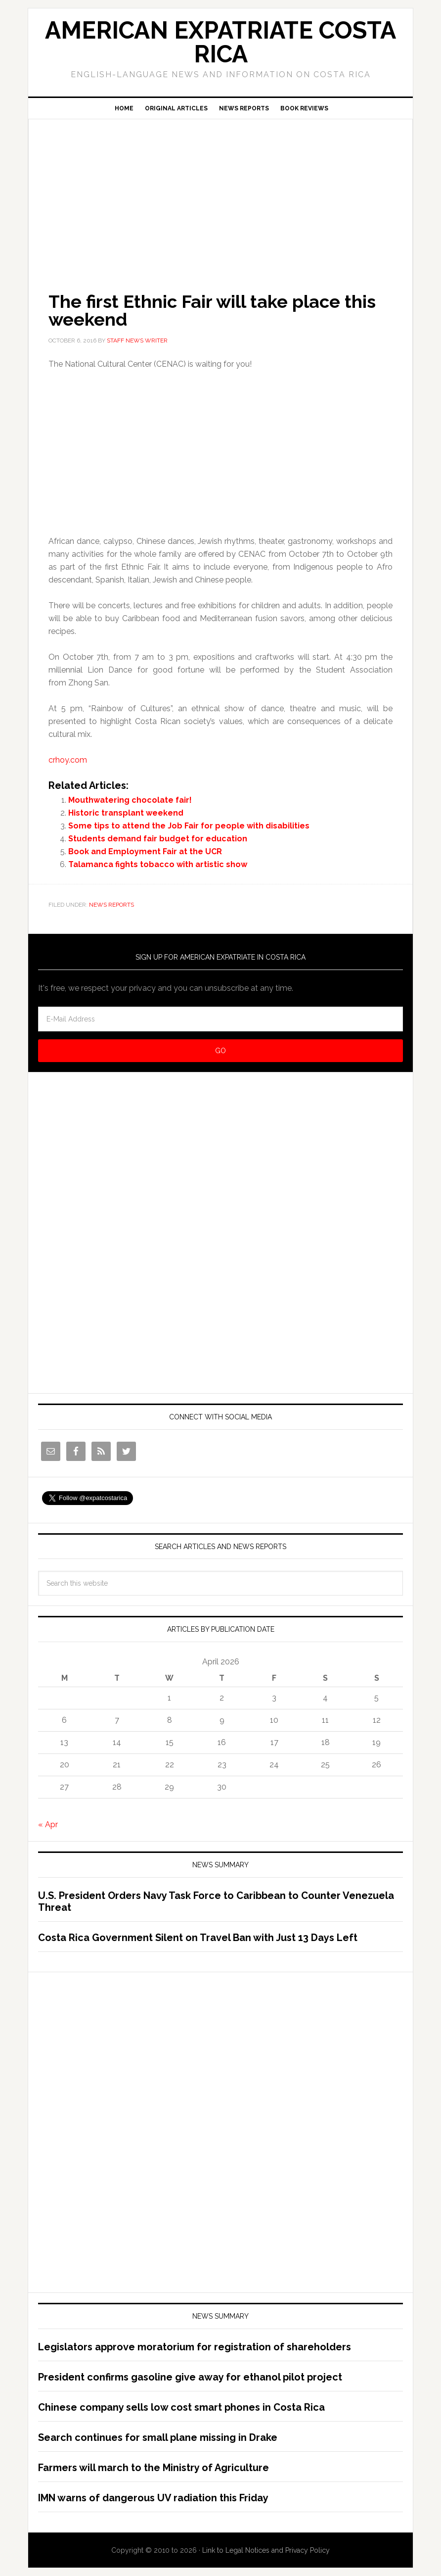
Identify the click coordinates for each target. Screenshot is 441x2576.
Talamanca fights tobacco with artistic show (157, 864)
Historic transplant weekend (125, 813)
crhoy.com (67, 760)
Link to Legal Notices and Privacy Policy (266, 2550)
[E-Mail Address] (220, 1019)
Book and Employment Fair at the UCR (145, 851)
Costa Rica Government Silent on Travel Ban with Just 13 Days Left (197, 1938)
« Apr (48, 1824)
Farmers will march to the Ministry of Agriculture (153, 2468)
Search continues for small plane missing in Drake (157, 2437)
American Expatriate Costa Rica (220, 42)
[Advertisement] (220, 191)
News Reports (111, 904)
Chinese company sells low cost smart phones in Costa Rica (181, 2407)
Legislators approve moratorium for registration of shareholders (194, 2347)
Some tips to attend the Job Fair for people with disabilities (188, 825)
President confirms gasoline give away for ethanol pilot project (190, 2377)
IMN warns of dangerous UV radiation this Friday (153, 2498)
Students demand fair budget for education (157, 838)
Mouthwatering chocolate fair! (130, 800)
